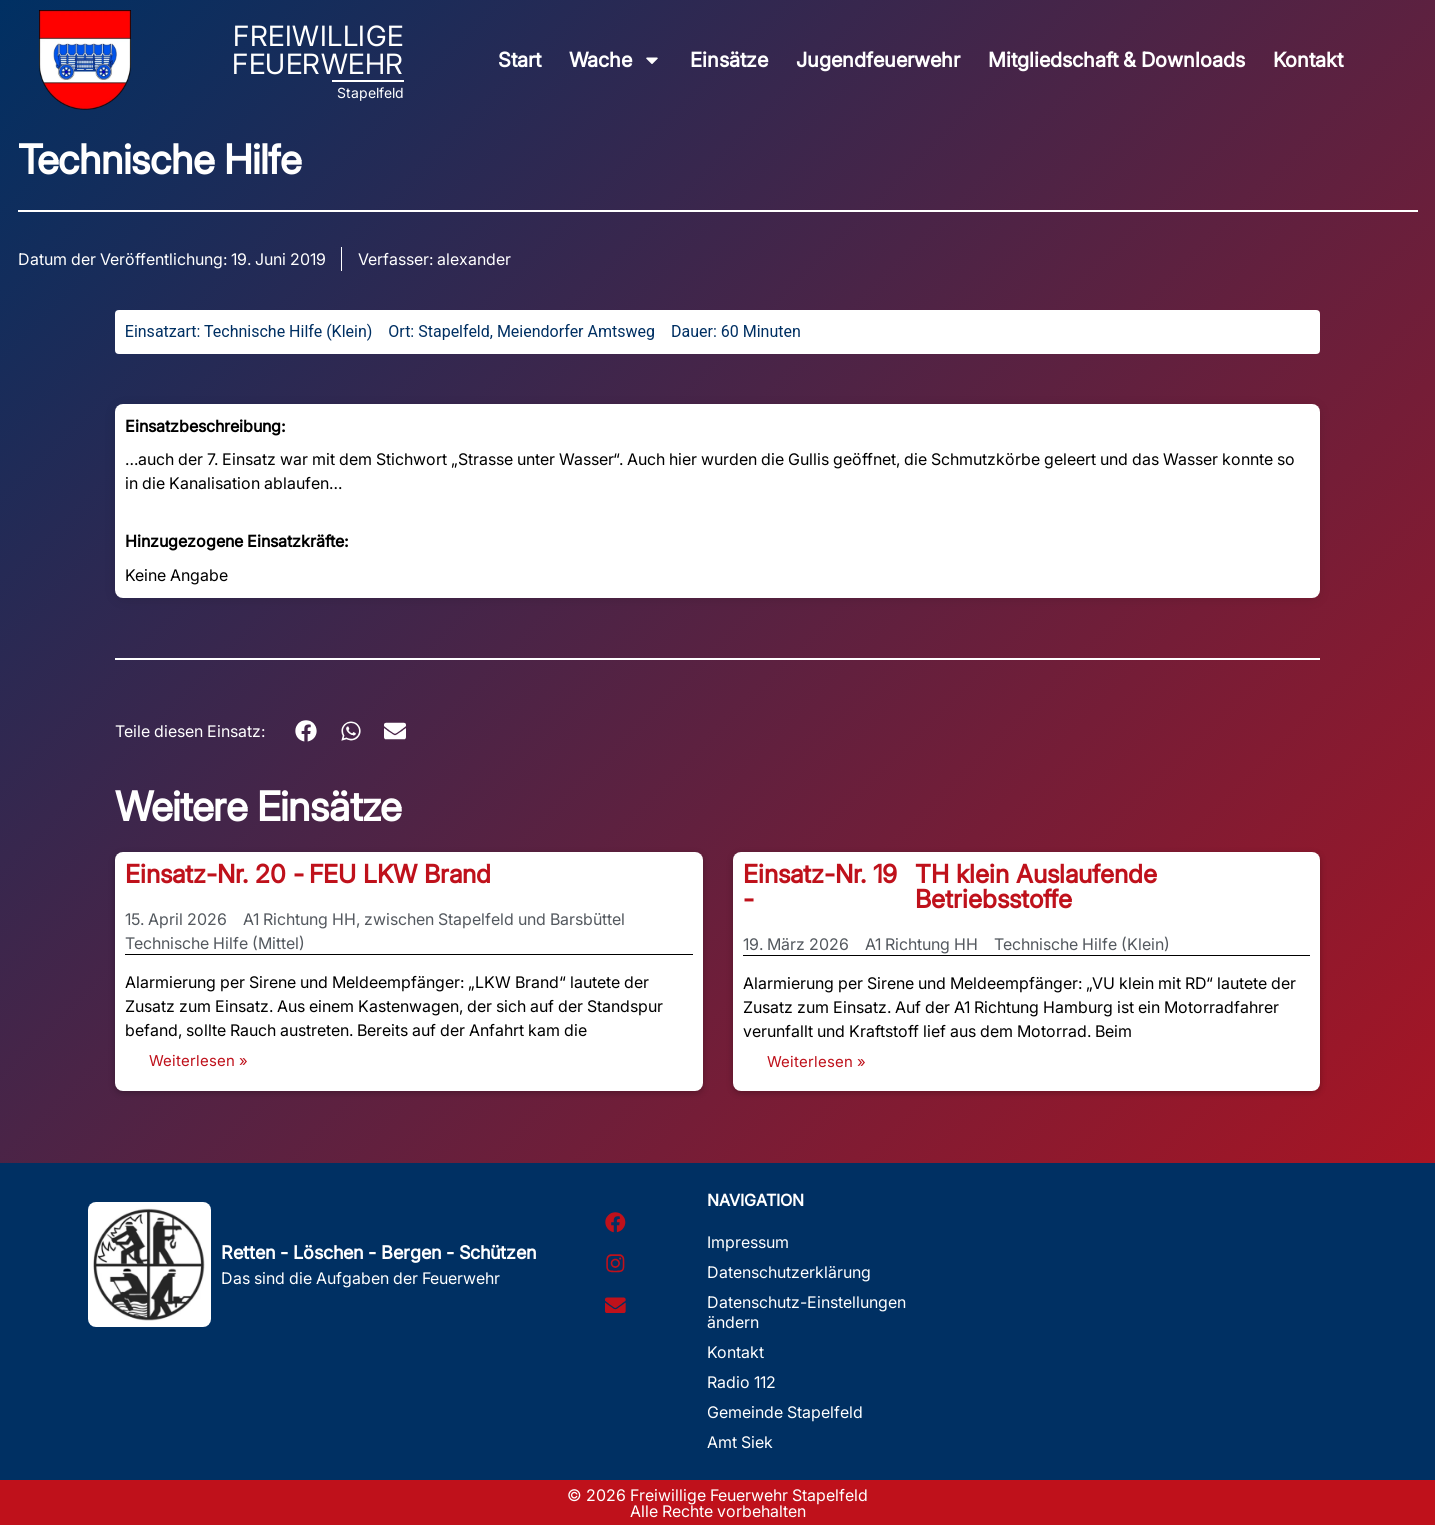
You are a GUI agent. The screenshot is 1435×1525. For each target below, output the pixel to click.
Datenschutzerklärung (789, 1272)
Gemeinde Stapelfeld (785, 1412)
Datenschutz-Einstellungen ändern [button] (806, 1312)
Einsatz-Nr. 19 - (820, 886)
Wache (615, 60)
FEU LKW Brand (400, 874)
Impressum (748, 1242)
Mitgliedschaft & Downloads (1116, 60)
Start (519, 60)
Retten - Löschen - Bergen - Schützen (378, 1252)
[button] (306, 731)
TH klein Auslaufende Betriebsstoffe (1036, 886)
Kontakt (1308, 60)
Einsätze (729, 60)
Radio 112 (741, 1382)
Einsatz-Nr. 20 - (214, 874)
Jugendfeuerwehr (878, 60)
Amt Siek (740, 1442)
